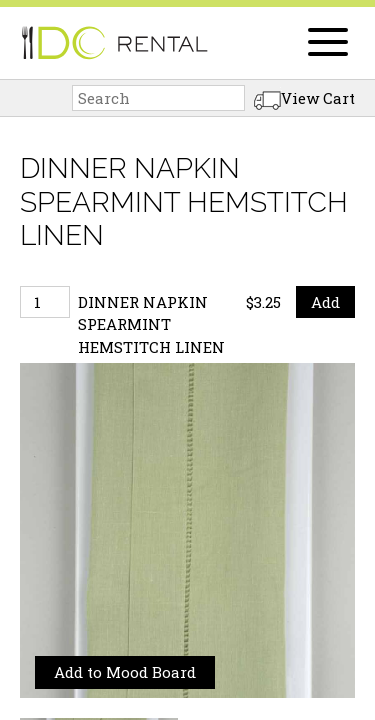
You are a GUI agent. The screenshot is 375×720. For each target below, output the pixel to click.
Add (325, 302)
